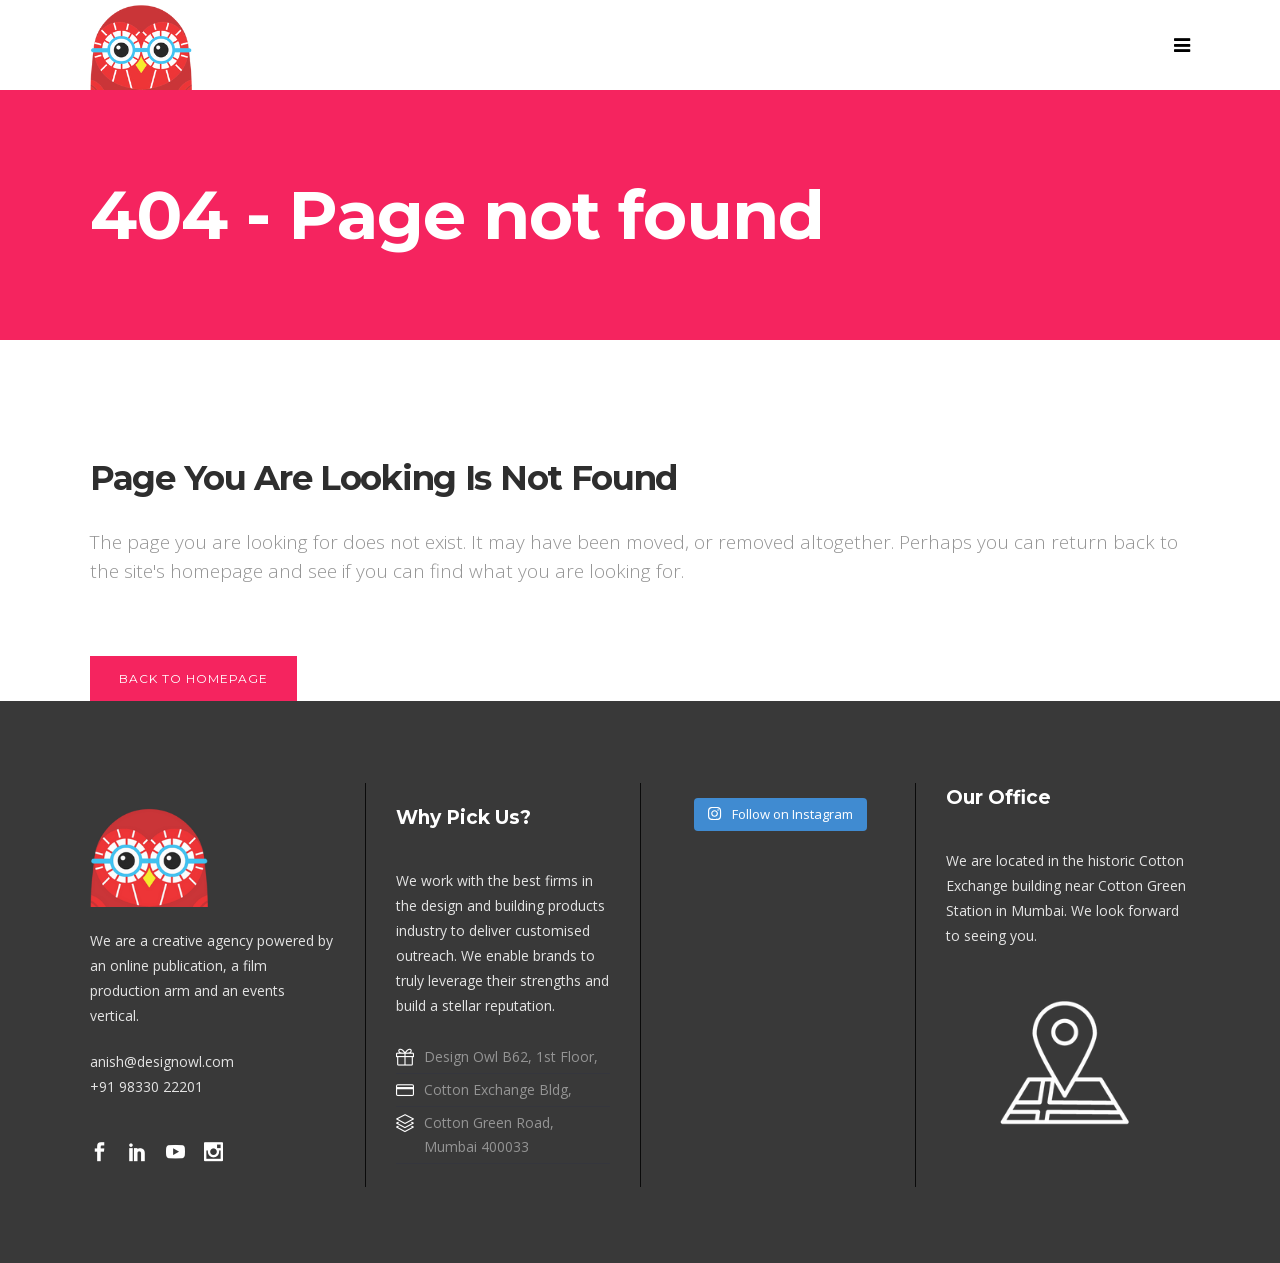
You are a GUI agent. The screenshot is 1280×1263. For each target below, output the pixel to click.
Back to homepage (193, 678)
